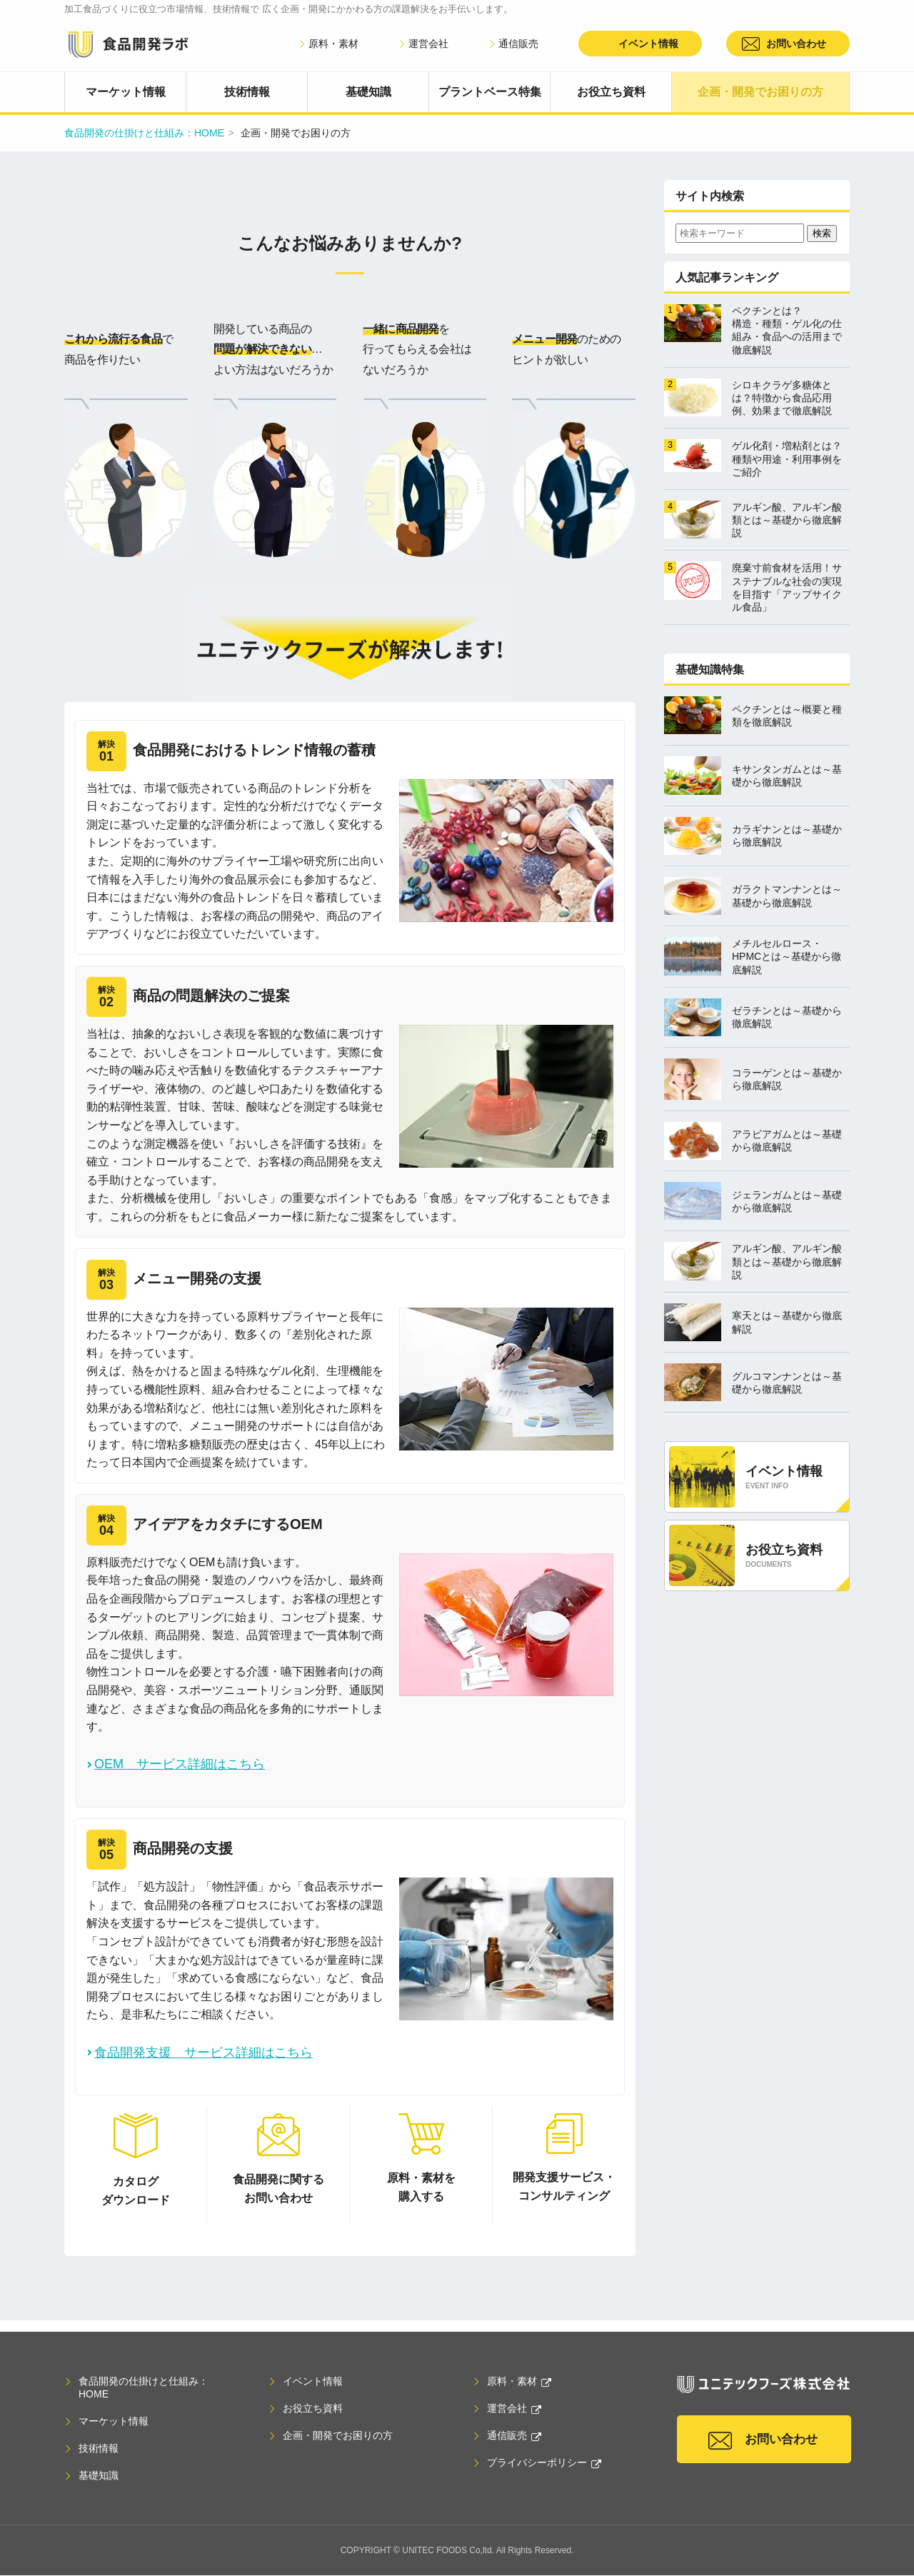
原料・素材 (328, 44)
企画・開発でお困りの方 (760, 92)
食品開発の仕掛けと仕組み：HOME (144, 133)
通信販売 (513, 44)
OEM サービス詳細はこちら (179, 1764)
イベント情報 (648, 43)
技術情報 (247, 92)
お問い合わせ (796, 43)
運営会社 (423, 44)
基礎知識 (368, 92)
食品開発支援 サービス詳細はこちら (203, 2052)
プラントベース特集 (489, 92)
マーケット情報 (126, 92)
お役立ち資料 (611, 92)
